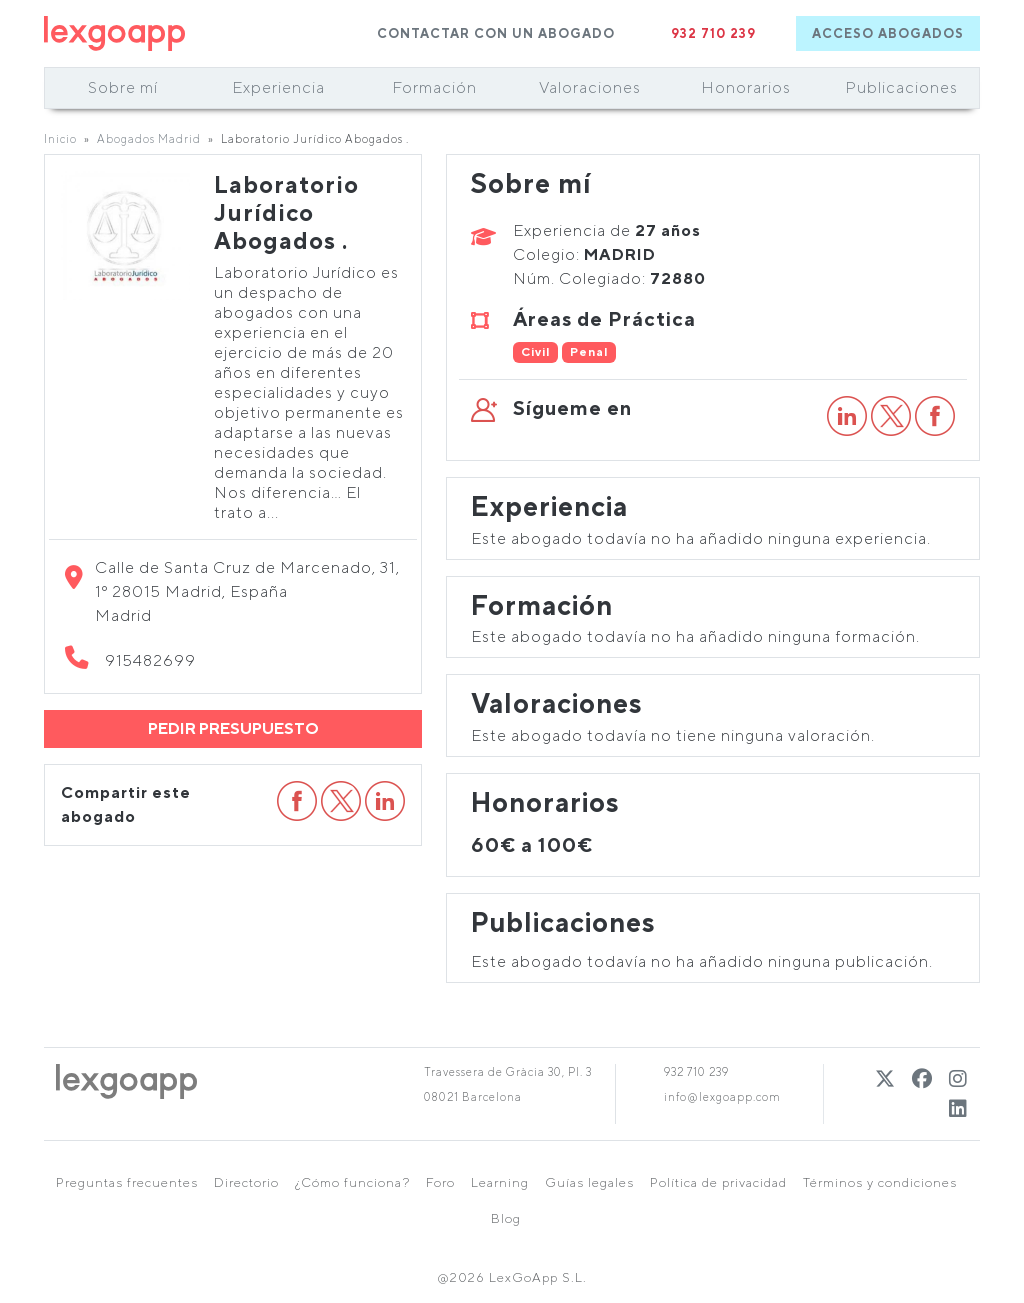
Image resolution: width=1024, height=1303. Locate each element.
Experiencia (278, 87)
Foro (440, 1182)
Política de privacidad (718, 1182)
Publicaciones (901, 87)
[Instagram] (958, 1078)
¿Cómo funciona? (352, 1182)
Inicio (60, 138)
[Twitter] (885, 1078)
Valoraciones (590, 87)
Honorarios (746, 87)
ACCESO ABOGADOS (888, 33)
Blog (506, 1218)
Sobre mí (123, 87)
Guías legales (589, 1182)
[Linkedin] (958, 1108)
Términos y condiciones (880, 1182)
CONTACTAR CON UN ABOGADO (496, 33)
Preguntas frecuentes (127, 1182)
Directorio (246, 1182)
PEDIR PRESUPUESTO (233, 728)
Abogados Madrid (149, 138)
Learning (500, 1182)
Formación (434, 87)
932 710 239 (713, 33)
